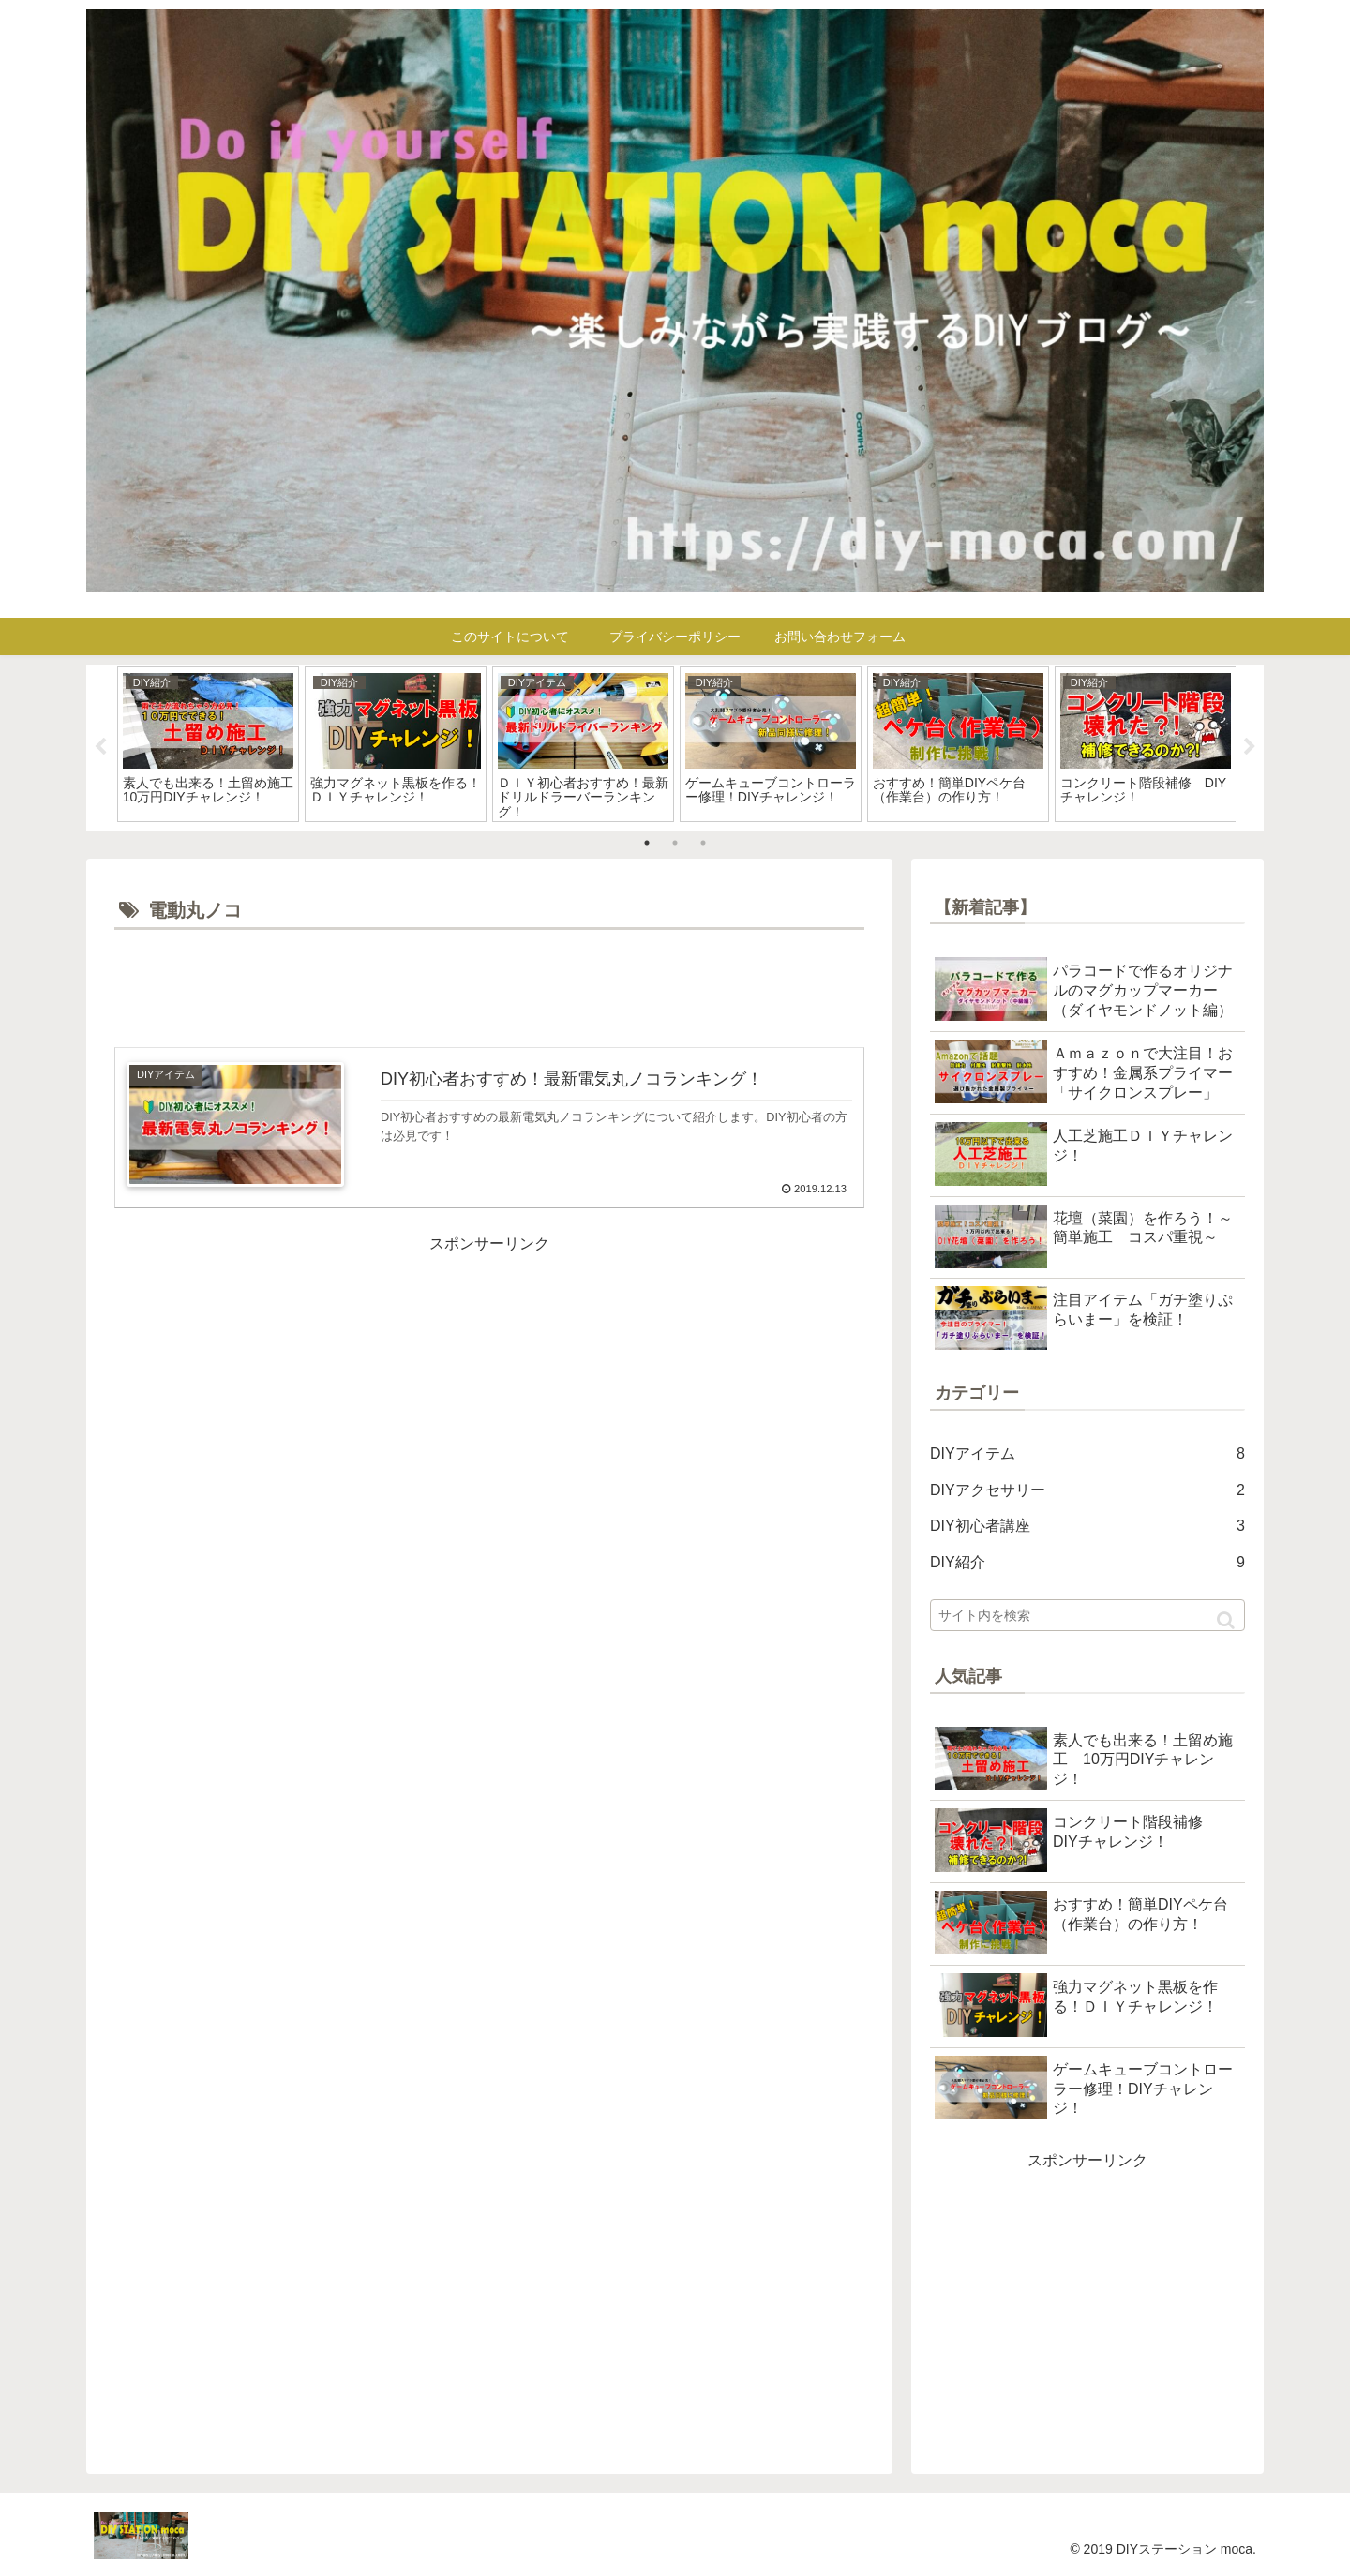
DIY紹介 (1087, 1563)
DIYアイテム (1087, 1454)
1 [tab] (647, 842)
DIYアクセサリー (1087, 1491)
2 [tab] (675, 842)
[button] (1225, 1620)
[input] (1087, 1615)
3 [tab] (703, 842)
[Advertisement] (489, 987)
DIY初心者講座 (1087, 1526)
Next (1249, 747)
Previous (100, 747)
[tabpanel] (208, 744)
